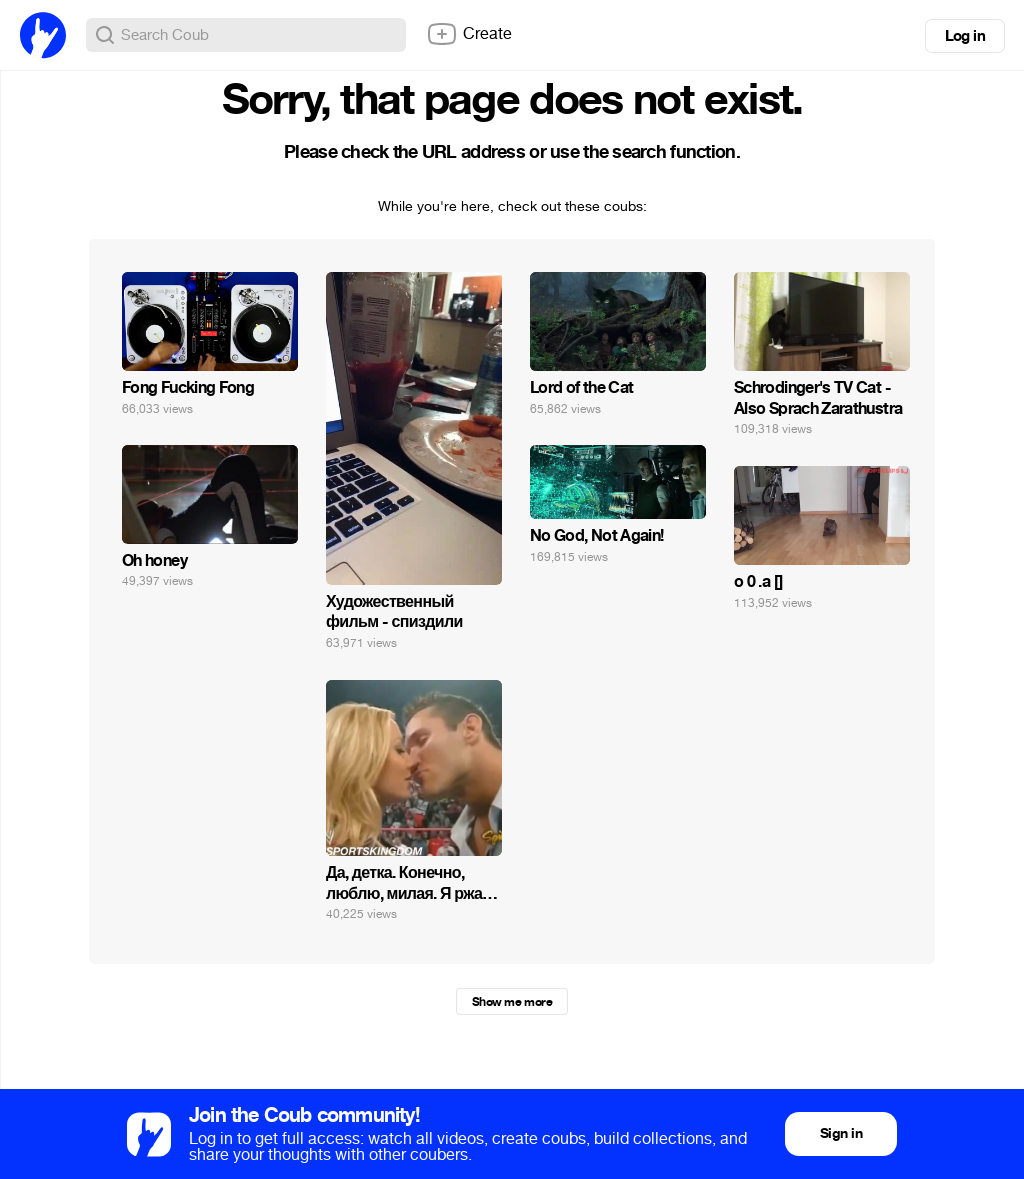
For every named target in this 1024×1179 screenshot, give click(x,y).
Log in (965, 36)
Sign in (841, 1133)
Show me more (512, 1002)
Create (469, 34)
